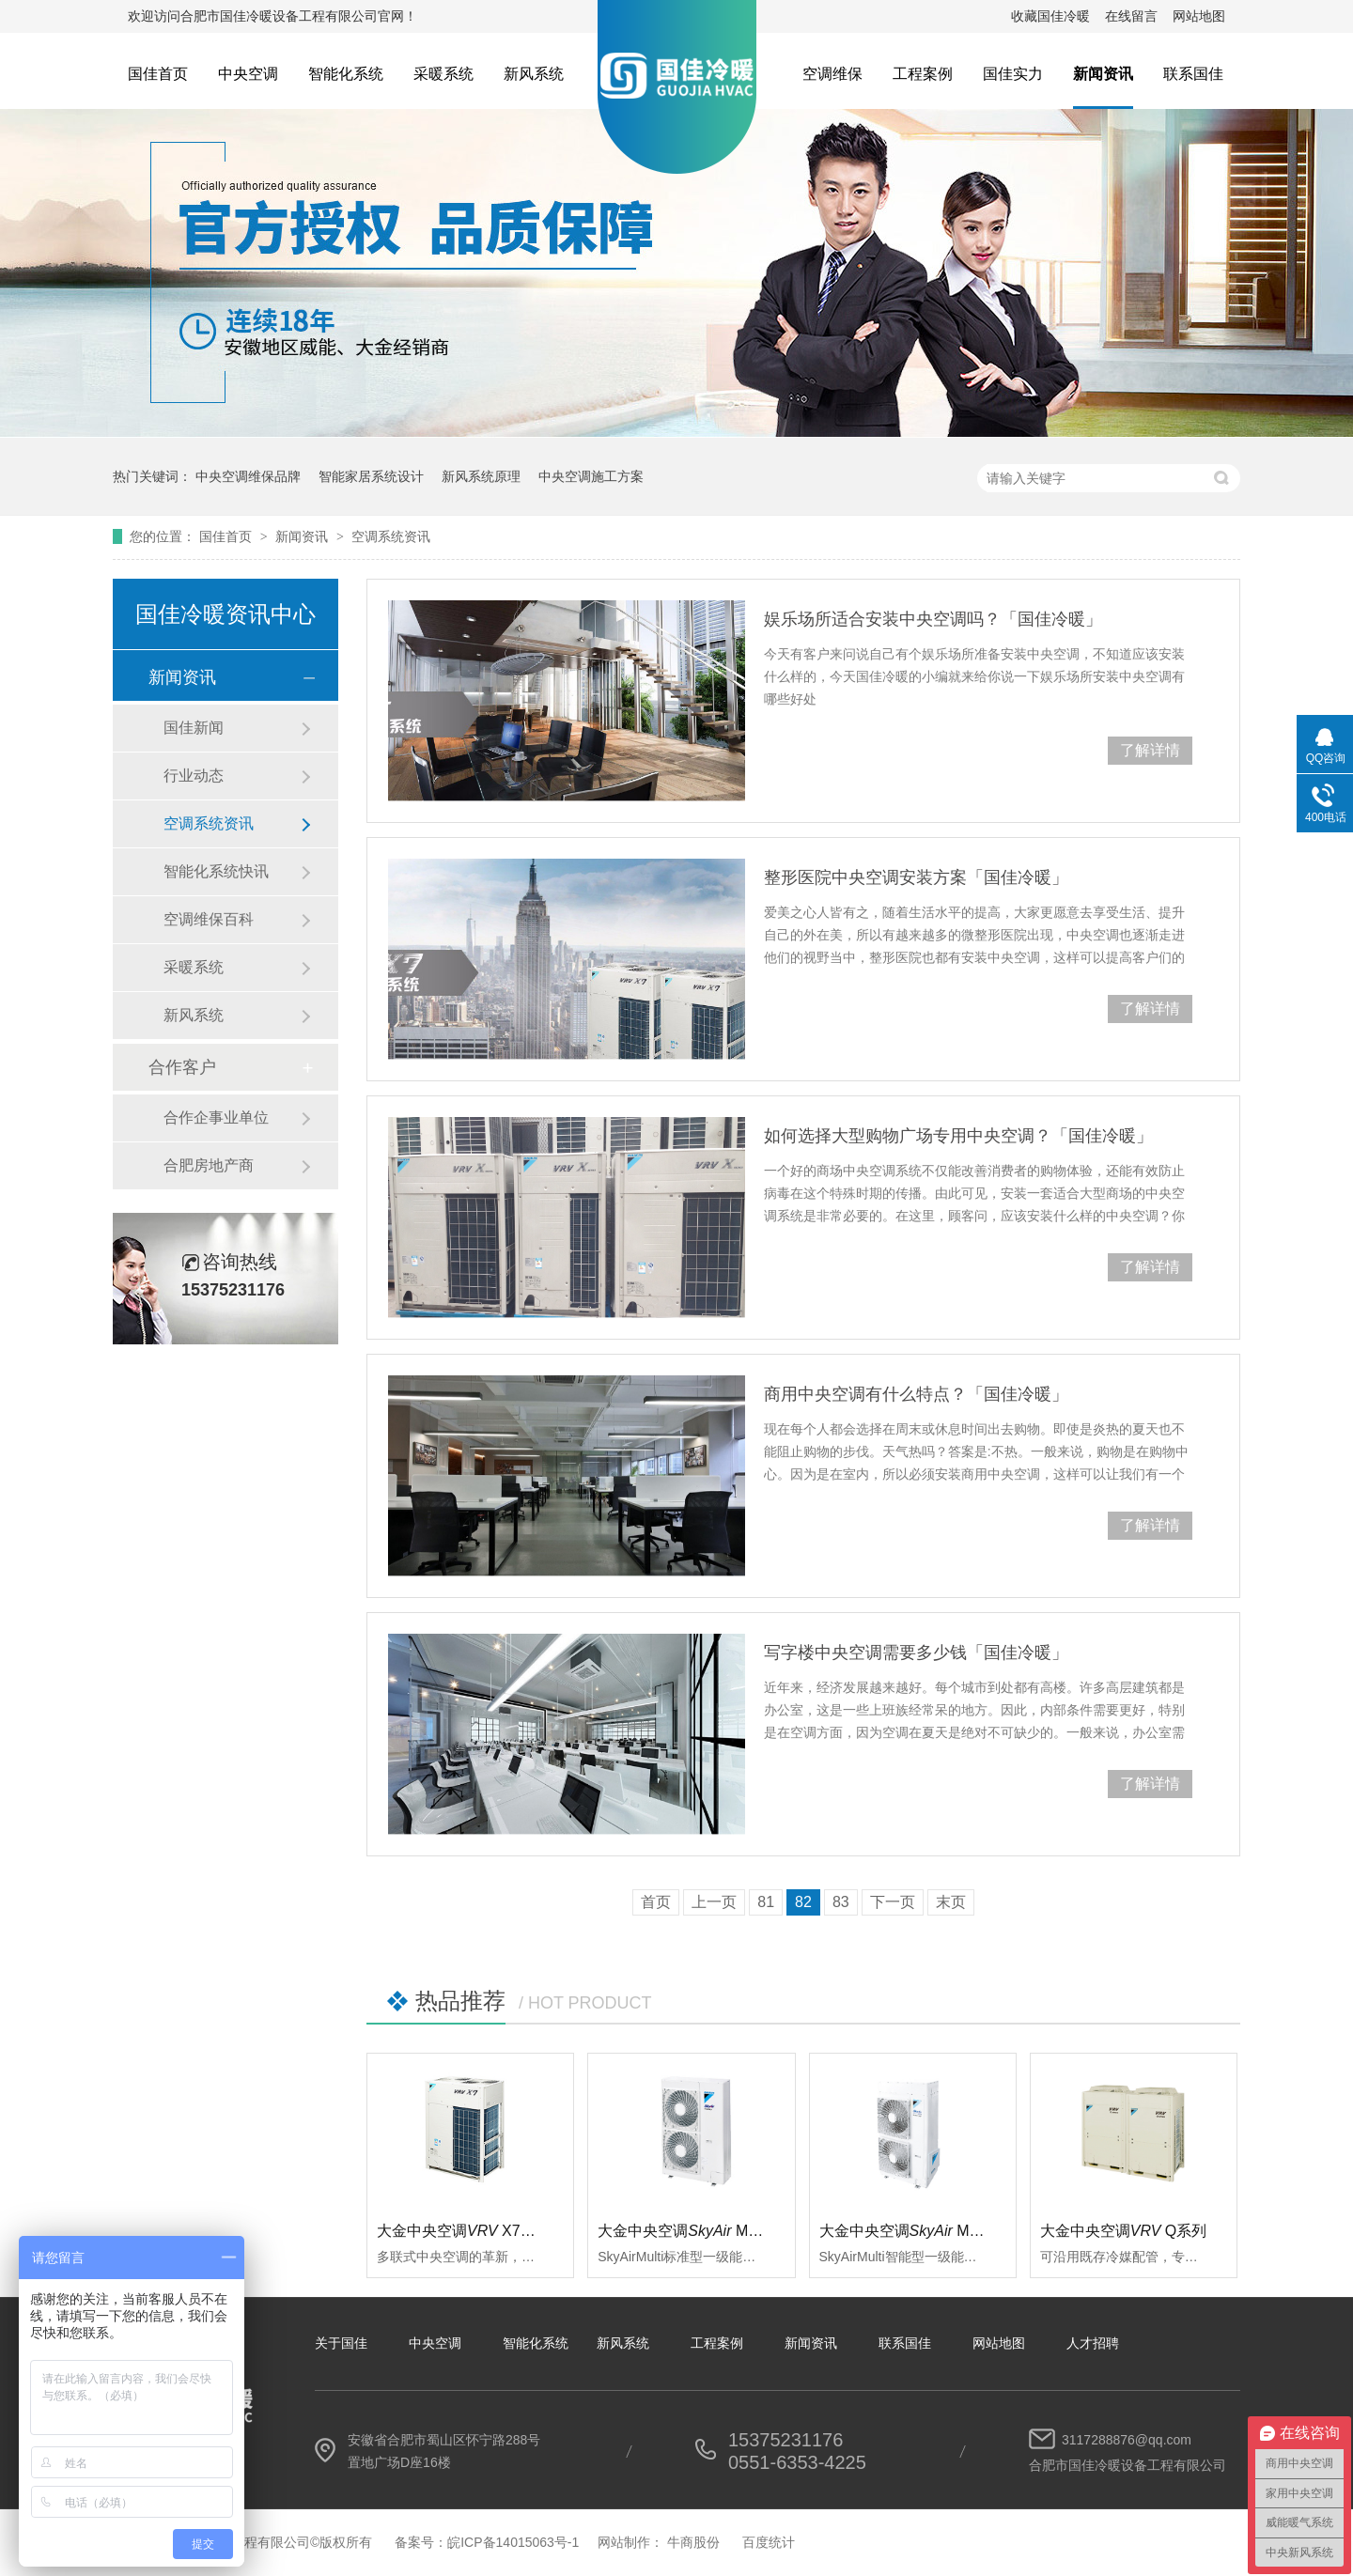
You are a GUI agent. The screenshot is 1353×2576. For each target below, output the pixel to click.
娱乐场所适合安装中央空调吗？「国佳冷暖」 (933, 619)
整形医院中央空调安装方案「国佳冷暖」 (916, 877)
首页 (656, 1902)
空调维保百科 (208, 919)
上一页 (714, 1902)
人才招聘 (1092, 2343)
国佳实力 (1013, 74)
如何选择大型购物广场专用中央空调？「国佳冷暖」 (958, 1135)
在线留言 (1131, 15)
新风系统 (534, 74)
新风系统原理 (481, 476)
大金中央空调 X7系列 (464, 2231)
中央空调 (248, 74)
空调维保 (832, 74)
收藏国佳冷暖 (1050, 15)
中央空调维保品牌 (248, 476)
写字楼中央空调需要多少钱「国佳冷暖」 (916, 1652)
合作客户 (182, 1067)
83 (840, 1902)
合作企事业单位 (216, 1117)
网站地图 (1199, 15)
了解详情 (1150, 750)
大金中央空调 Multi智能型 (926, 2231)
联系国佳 (1193, 74)
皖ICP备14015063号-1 (513, 2542)
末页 (951, 1902)
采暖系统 (443, 74)
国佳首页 (158, 74)
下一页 (892, 1902)
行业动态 (193, 776)
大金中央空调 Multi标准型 (705, 2231)
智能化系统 (345, 74)
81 (765, 1902)
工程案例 (923, 74)
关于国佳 (341, 2343)
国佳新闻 (193, 728)
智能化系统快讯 (216, 871)
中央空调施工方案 (591, 476)
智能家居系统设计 (371, 476)
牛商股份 (693, 2542)
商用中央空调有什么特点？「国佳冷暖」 (916, 1394)
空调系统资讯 (390, 536)
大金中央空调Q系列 (1123, 2231)
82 (803, 1902)
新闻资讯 (1103, 74)
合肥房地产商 (208, 1165)
